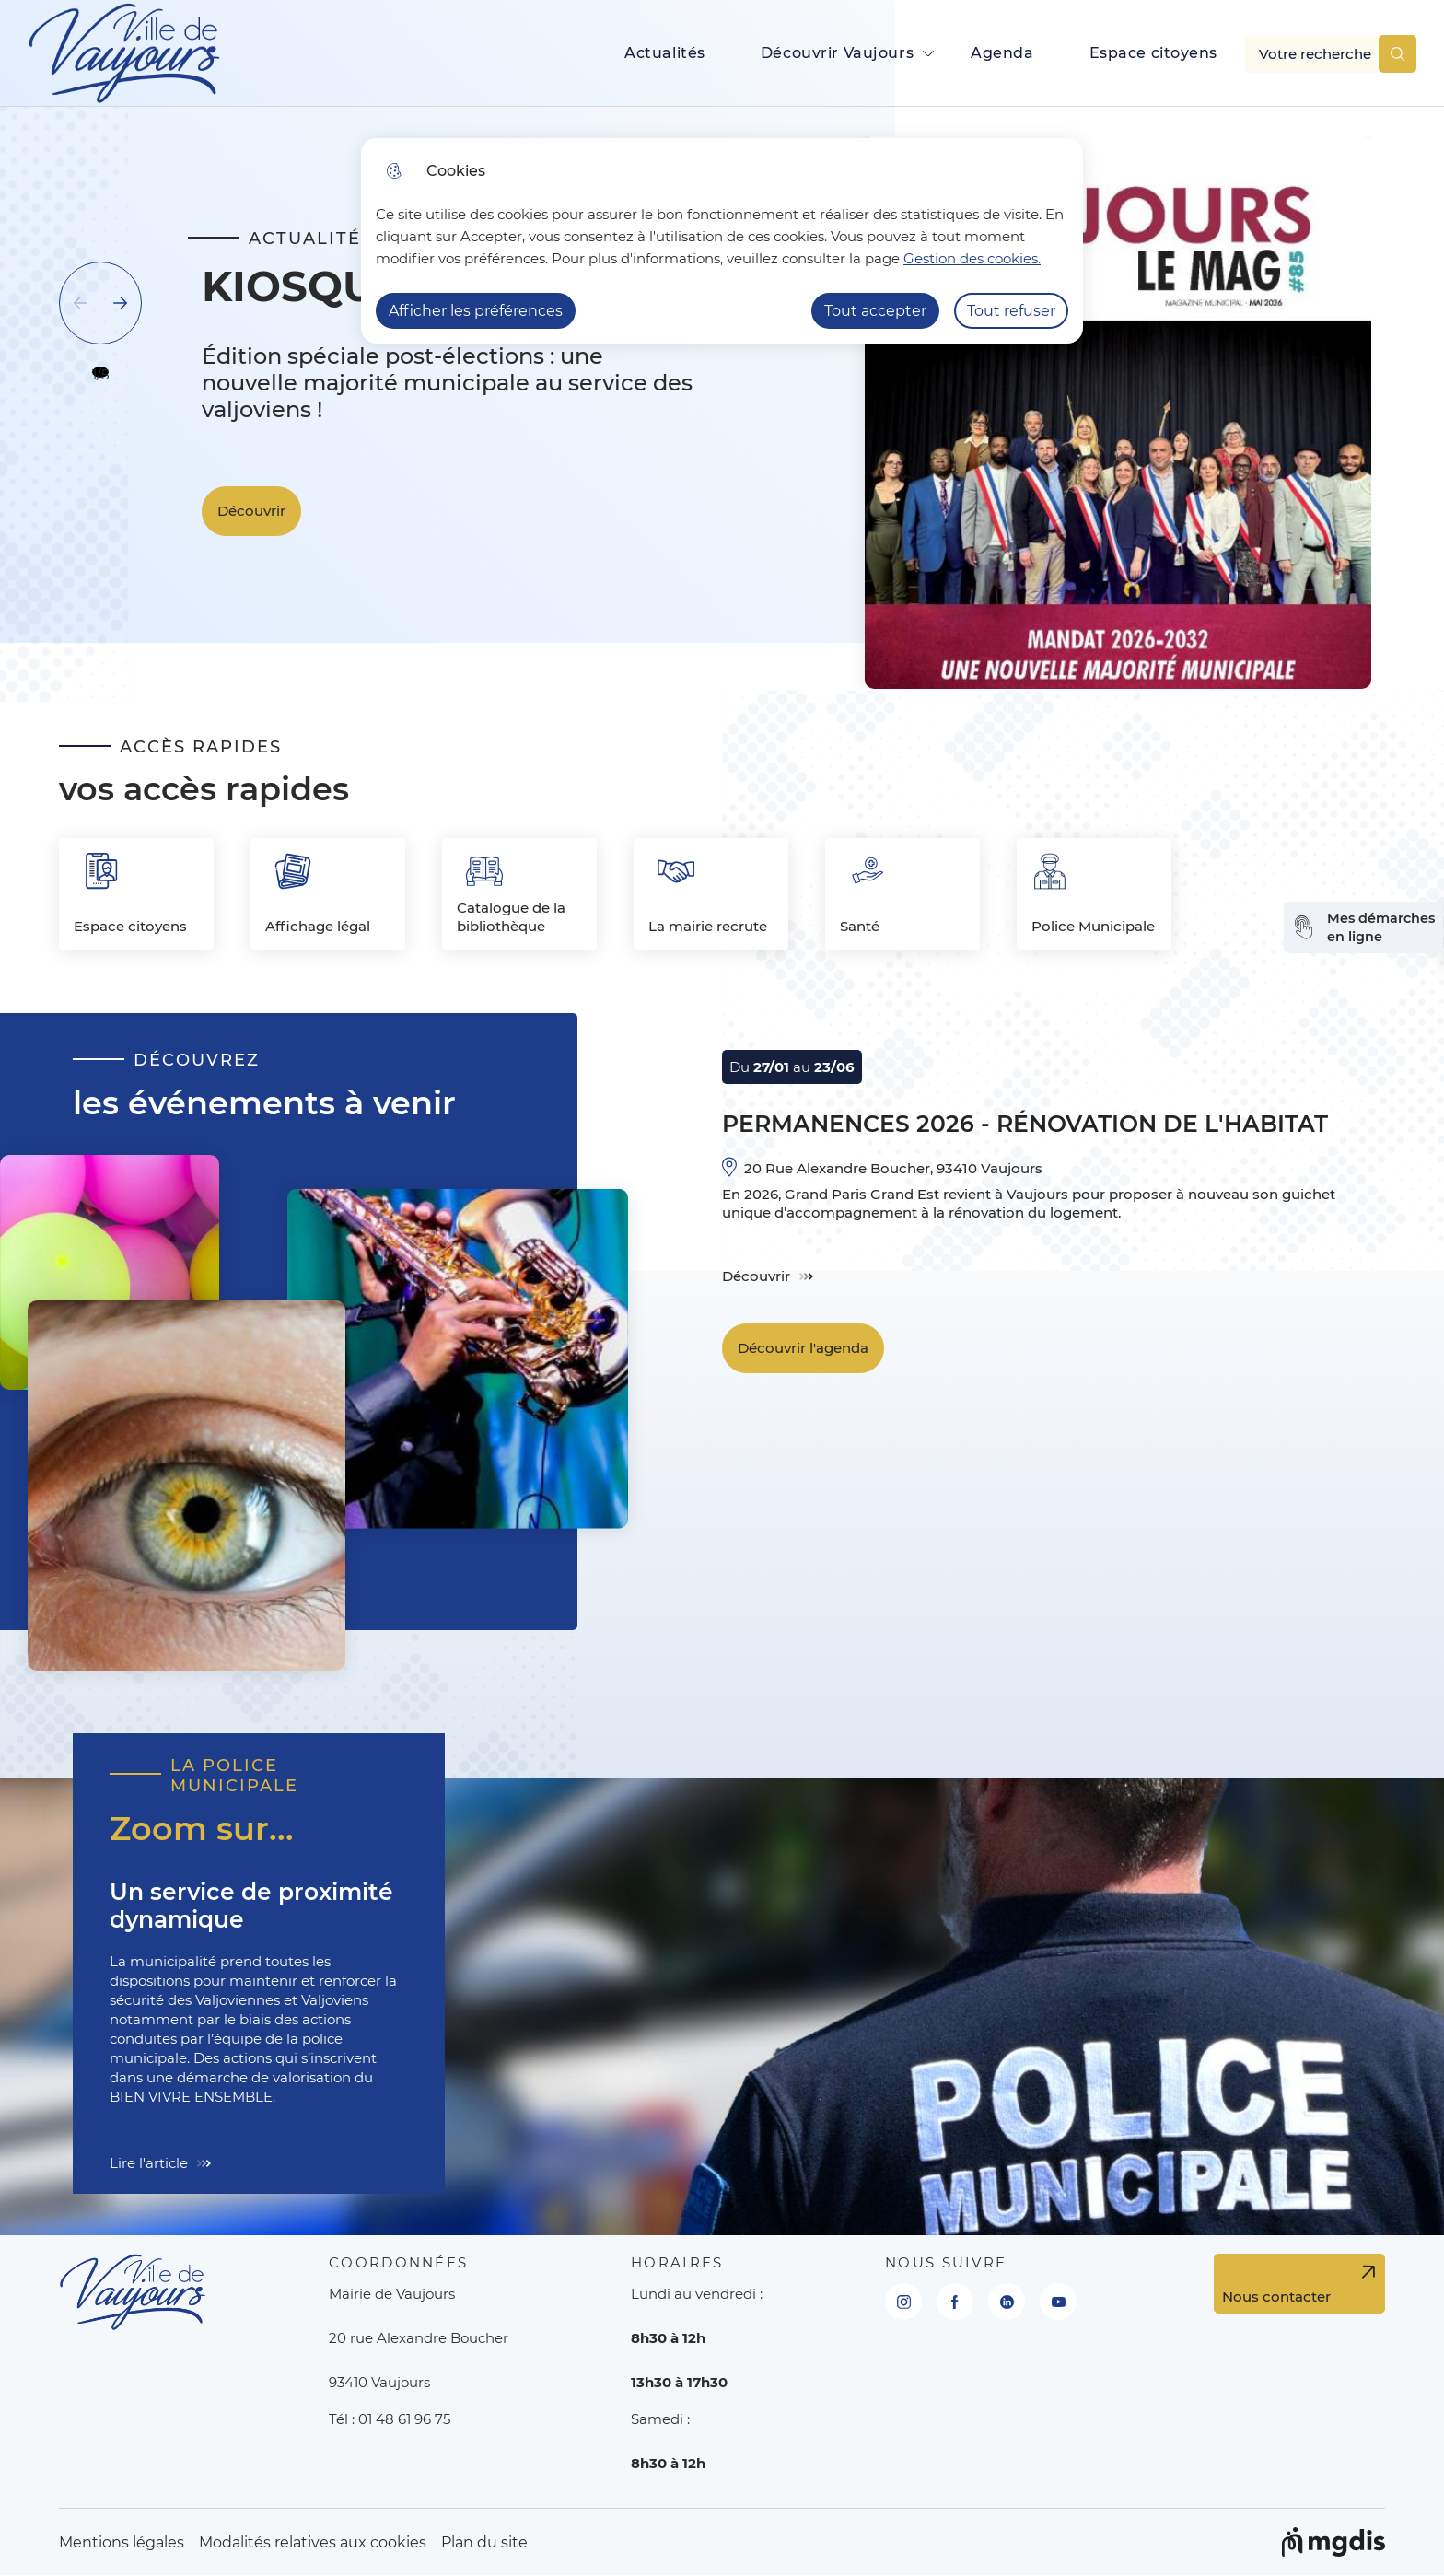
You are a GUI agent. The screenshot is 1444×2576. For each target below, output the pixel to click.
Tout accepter (875, 311)
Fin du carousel (128, 579)
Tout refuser (1011, 311)
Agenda (1002, 53)
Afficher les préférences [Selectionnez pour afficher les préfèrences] (476, 311)
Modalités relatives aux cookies (312, 2542)
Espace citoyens (1153, 53)
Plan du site (484, 2542)
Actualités (664, 53)
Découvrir (251, 510)
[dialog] (722, 241)
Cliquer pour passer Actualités (182, 154)
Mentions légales (121, 2542)
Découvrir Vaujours (837, 53)
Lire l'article (149, 2163)
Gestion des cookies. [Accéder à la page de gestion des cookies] (972, 258)
